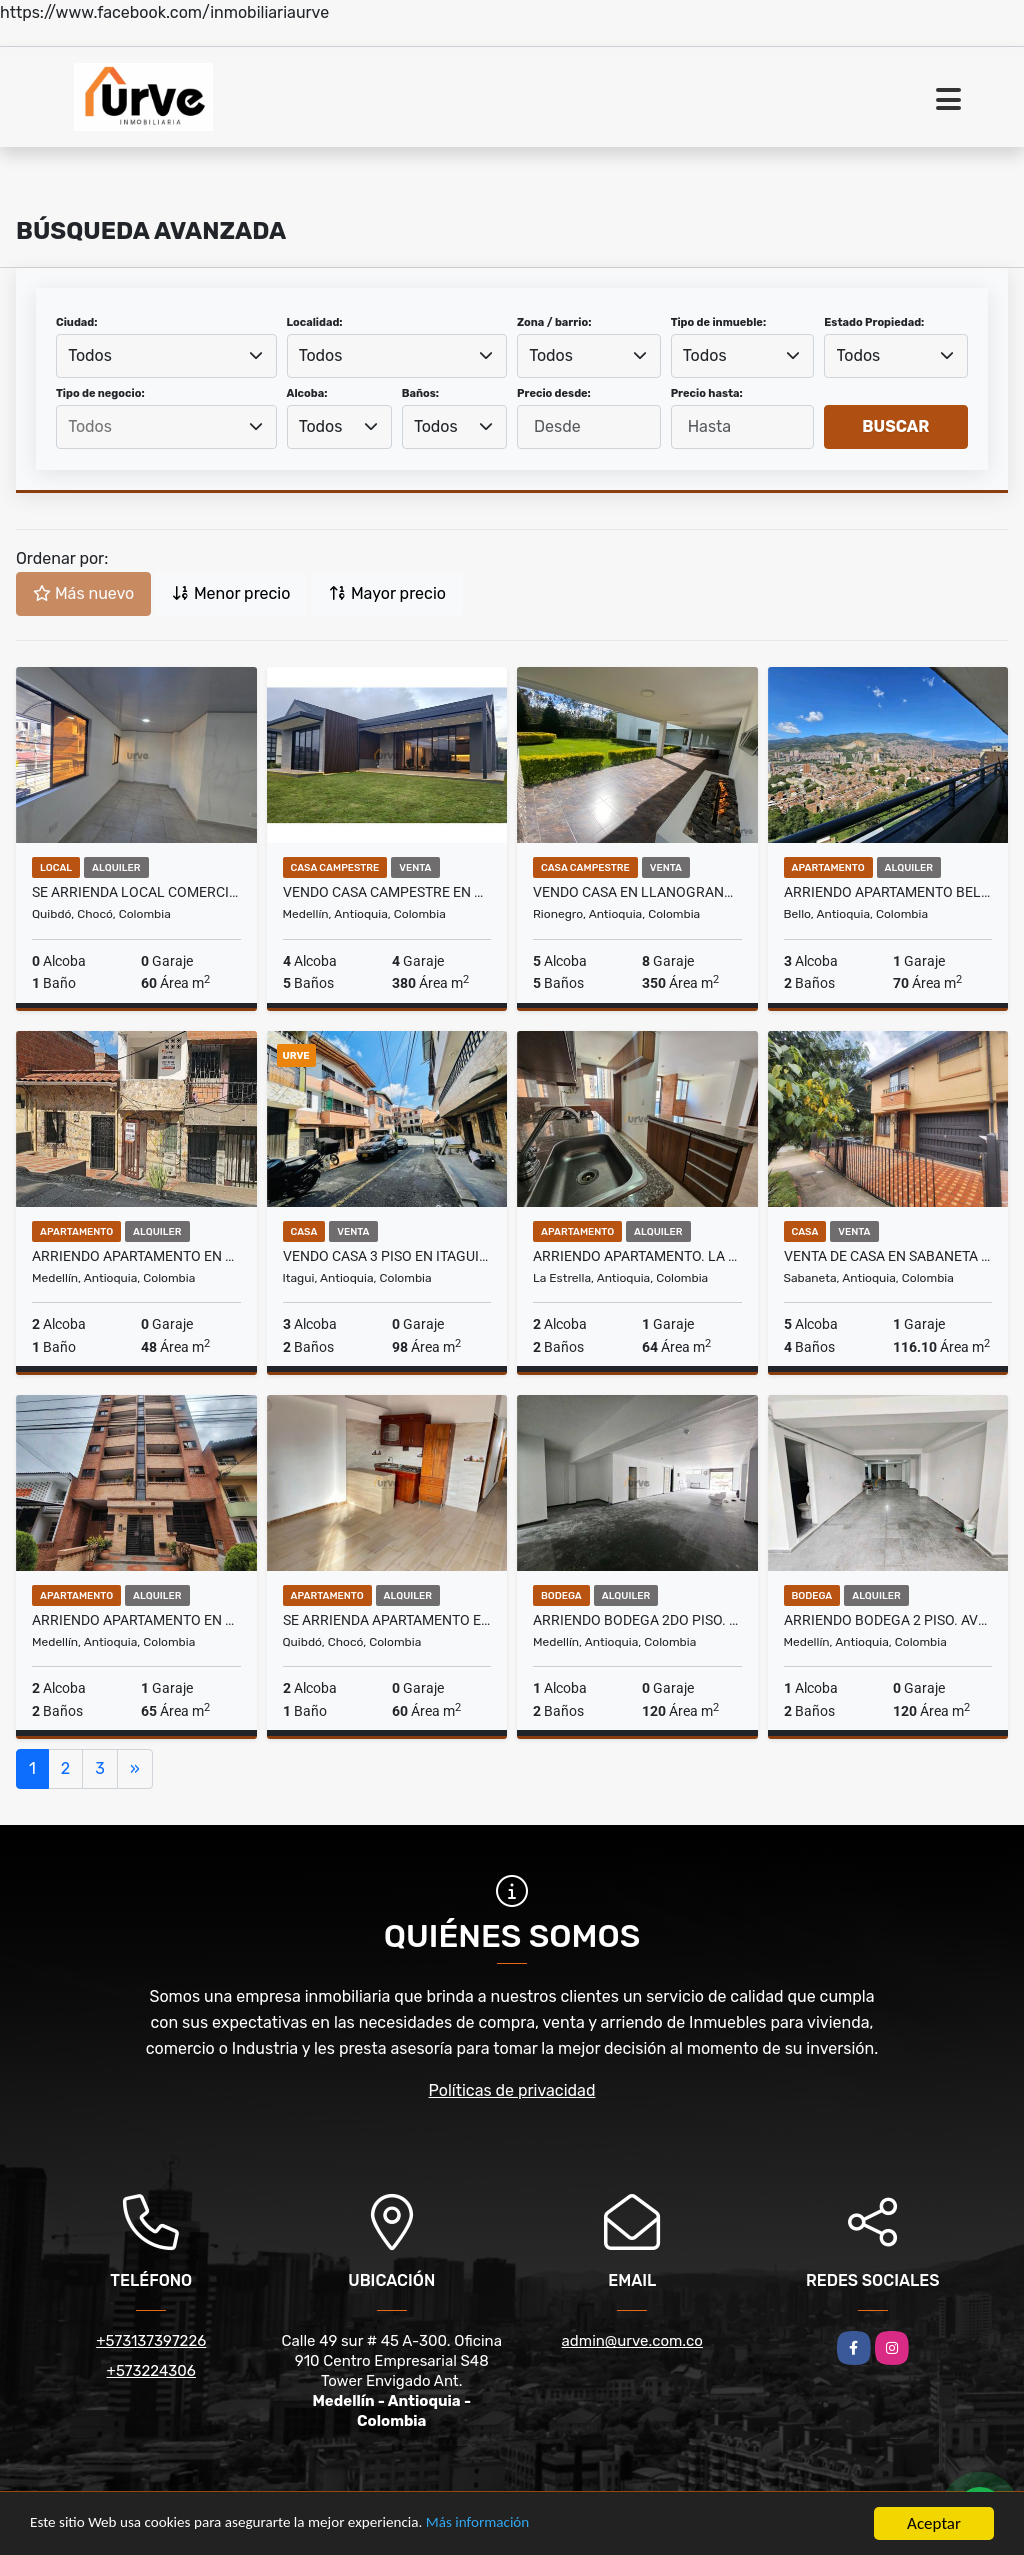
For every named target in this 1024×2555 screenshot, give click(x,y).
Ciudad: (77, 322)
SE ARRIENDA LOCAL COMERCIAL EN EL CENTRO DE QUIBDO (136, 892)
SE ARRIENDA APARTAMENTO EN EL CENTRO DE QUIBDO (387, 1620)
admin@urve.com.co (632, 2341)
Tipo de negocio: (100, 393)
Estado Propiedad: (874, 322)
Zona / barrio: (554, 322)
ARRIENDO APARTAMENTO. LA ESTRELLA (637, 1256)
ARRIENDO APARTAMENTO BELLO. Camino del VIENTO (888, 892)
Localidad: (315, 322)
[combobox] (166, 356)
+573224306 (151, 2371)
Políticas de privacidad (512, 2090)
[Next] (135, 1769)
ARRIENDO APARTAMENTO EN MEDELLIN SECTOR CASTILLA (136, 1256)
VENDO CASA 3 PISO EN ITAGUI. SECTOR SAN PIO (387, 1256)
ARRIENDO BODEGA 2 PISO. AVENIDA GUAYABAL (888, 1620)
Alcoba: (307, 393)
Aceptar (934, 2523)
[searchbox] (166, 427)
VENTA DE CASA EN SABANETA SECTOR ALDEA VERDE (888, 1256)
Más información (533, 2524)
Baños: (420, 393)
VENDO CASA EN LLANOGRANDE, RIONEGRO (637, 892)
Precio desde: (554, 393)
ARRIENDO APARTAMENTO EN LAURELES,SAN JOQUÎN (136, 1620)
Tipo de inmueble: (718, 322)
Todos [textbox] (90, 355)
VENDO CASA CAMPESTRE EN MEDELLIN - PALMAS (387, 892)
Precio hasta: (707, 393)
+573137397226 (151, 2341)
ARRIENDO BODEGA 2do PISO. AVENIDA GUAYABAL (637, 1620)
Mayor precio (387, 593)
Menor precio (231, 593)
